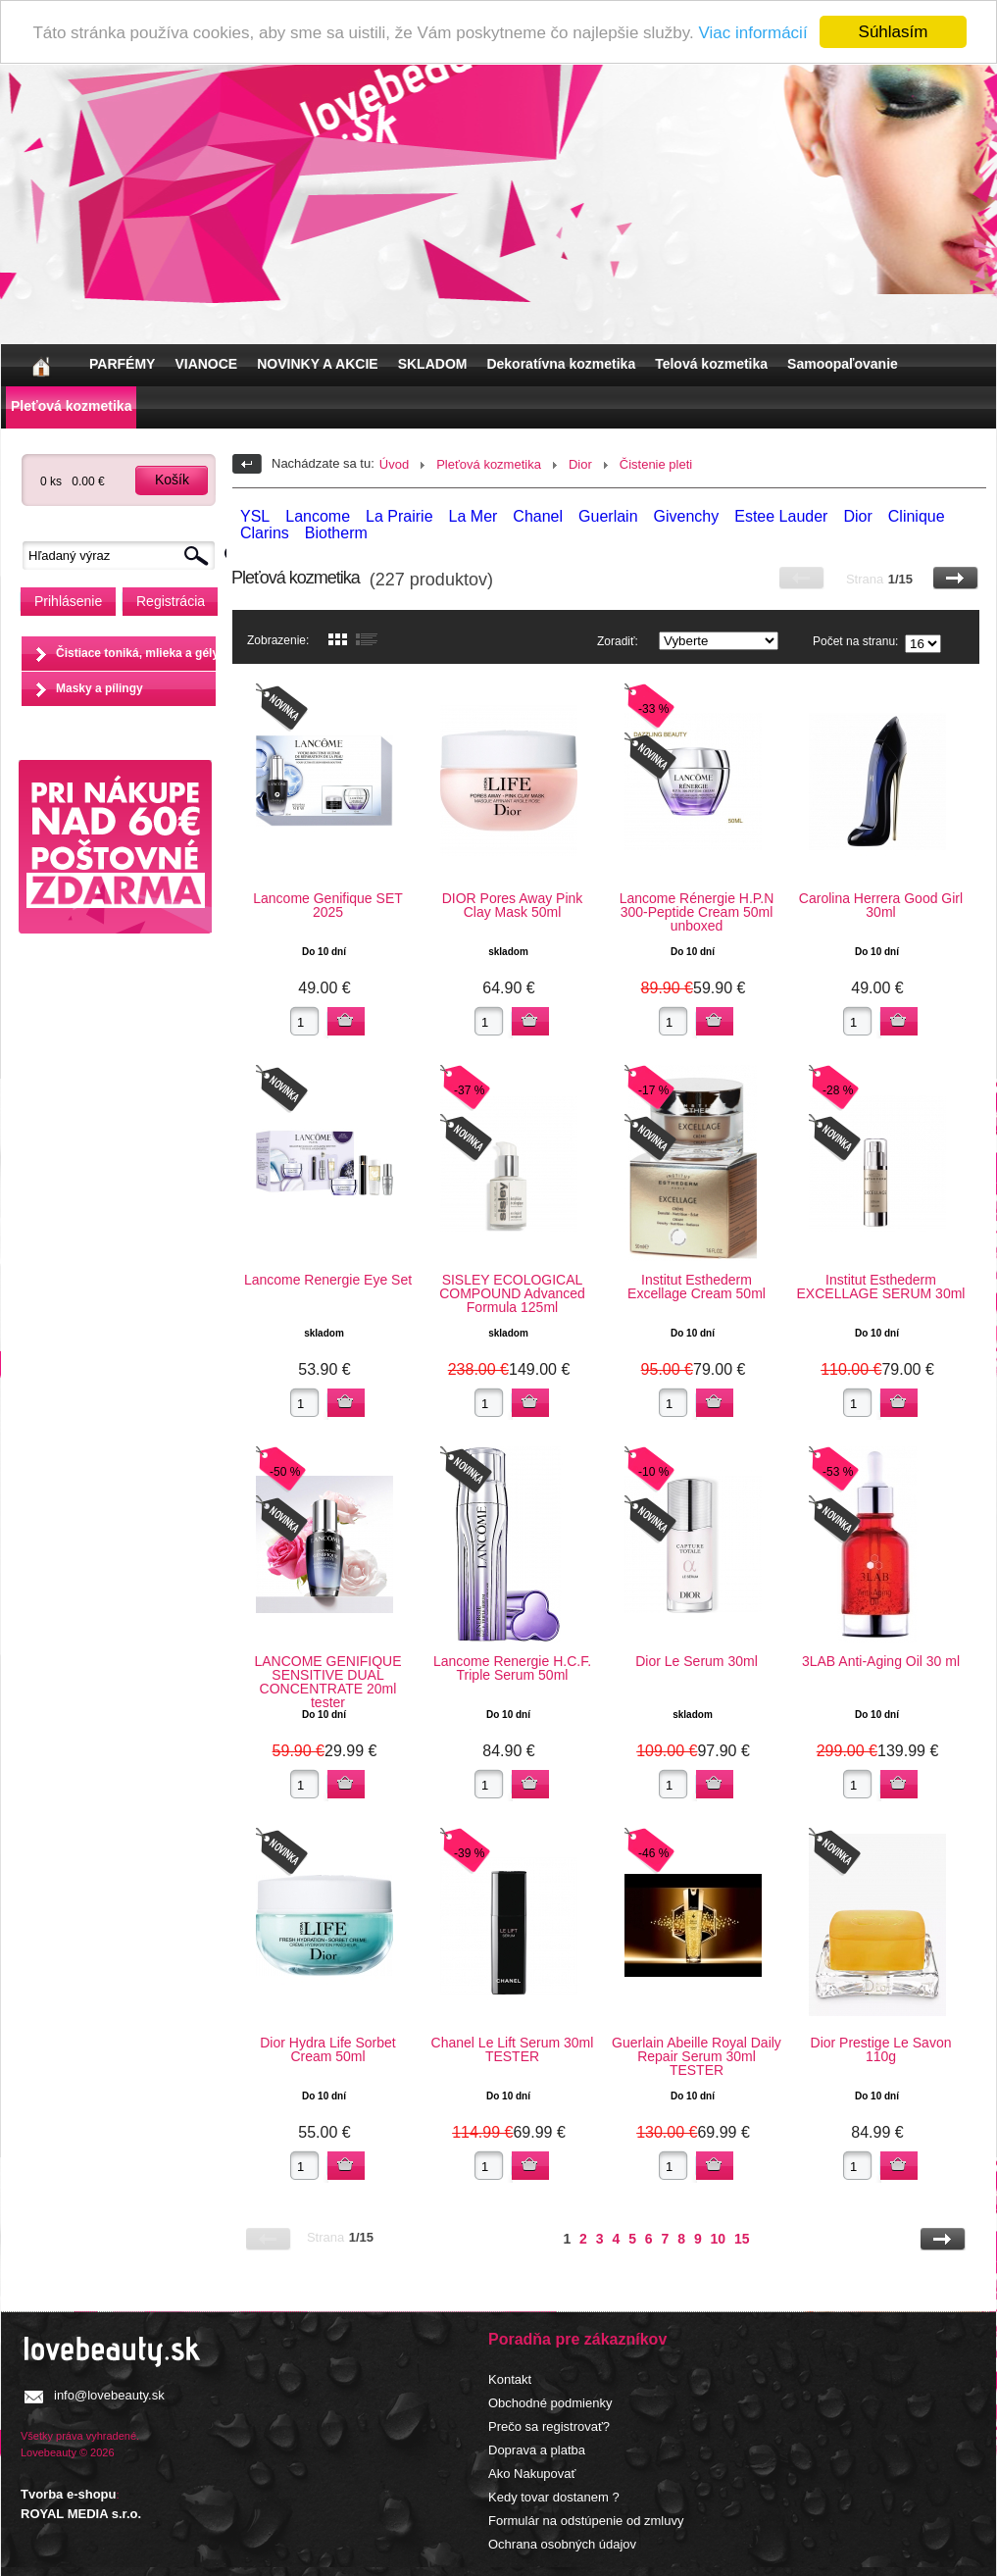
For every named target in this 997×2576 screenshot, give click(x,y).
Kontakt (509, 2379)
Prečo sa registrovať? (549, 2426)
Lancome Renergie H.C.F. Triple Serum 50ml (512, 1668)
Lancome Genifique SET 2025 (328, 905)
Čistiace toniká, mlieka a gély (137, 653)
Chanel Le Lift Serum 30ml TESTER (512, 2049)
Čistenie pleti (656, 464)
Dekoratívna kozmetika (560, 364)
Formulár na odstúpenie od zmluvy (585, 2520)
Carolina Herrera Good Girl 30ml (881, 905)
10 (718, 2239)
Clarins (264, 533)
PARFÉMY (122, 364)
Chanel (538, 516)
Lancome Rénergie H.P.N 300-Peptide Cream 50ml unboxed (697, 912)
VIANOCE (205, 364)
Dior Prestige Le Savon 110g (881, 2049)
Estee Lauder (780, 516)
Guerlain (607, 516)
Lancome (317, 516)
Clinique (916, 516)
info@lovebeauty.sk (109, 2395)
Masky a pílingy (99, 688)
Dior (580, 464)
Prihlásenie (68, 601)
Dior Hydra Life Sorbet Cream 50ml (328, 2049)
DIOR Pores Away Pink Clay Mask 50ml (512, 905)
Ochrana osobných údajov (562, 2544)
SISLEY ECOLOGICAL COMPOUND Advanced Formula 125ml (512, 1293)
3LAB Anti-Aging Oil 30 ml (881, 1661)
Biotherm (336, 533)
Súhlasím (893, 32)
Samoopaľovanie (842, 364)
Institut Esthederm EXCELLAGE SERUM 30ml (881, 1286)
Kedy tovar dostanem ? (554, 2497)
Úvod (394, 464)
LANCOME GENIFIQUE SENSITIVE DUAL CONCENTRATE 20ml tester (327, 1681)
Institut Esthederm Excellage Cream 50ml (696, 1286)
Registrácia (170, 601)
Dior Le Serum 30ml (696, 1661)
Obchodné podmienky (550, 2403)
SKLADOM (433, 364)
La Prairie (399, 516)
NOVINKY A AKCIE (317, 364)
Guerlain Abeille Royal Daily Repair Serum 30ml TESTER (696, 2056)
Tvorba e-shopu (69, 2494)
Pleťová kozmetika (71, 406)
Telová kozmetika (711, 364)
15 (742, 2239)
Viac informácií (752, 33)
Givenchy (687, 516)
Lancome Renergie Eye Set (328, 1280)
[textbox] (123, 555)
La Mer (473, 516)
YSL (255, 516)
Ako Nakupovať (531, 2473)
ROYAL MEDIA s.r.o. (81, 2513)
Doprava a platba (536, 2450)
